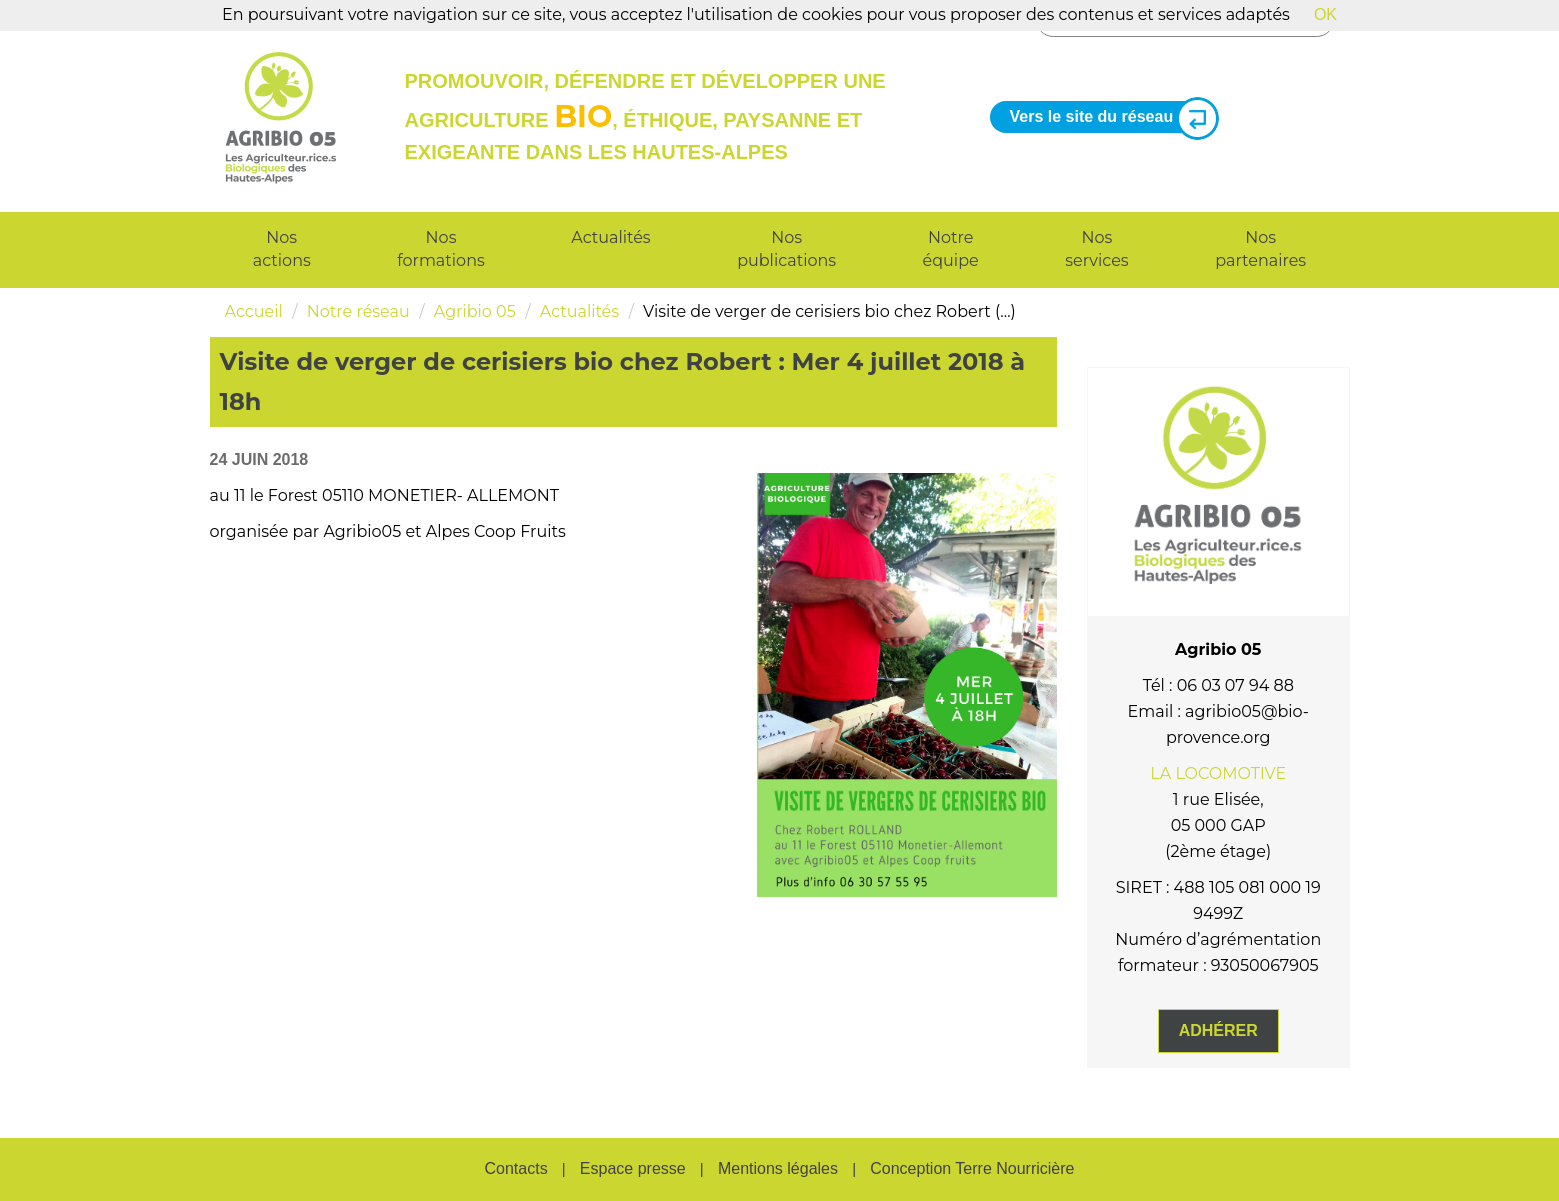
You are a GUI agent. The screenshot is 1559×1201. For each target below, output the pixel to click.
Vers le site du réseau (1107, 117)
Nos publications (786, 249)
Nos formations (440, 249)
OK (1325, 14)
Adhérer (1218, 1030)
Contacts (515, 1168)
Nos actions (282, 249)
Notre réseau (358, 311)
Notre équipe (951, 249)
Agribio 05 (475, 311)
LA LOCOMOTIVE (1218, 773)
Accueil (254, 311)
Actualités (610, 237)
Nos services (1096, 249)
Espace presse (633, 1168)
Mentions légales (778, 1168)
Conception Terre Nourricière (972, 1168)
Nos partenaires (1260, 249)
